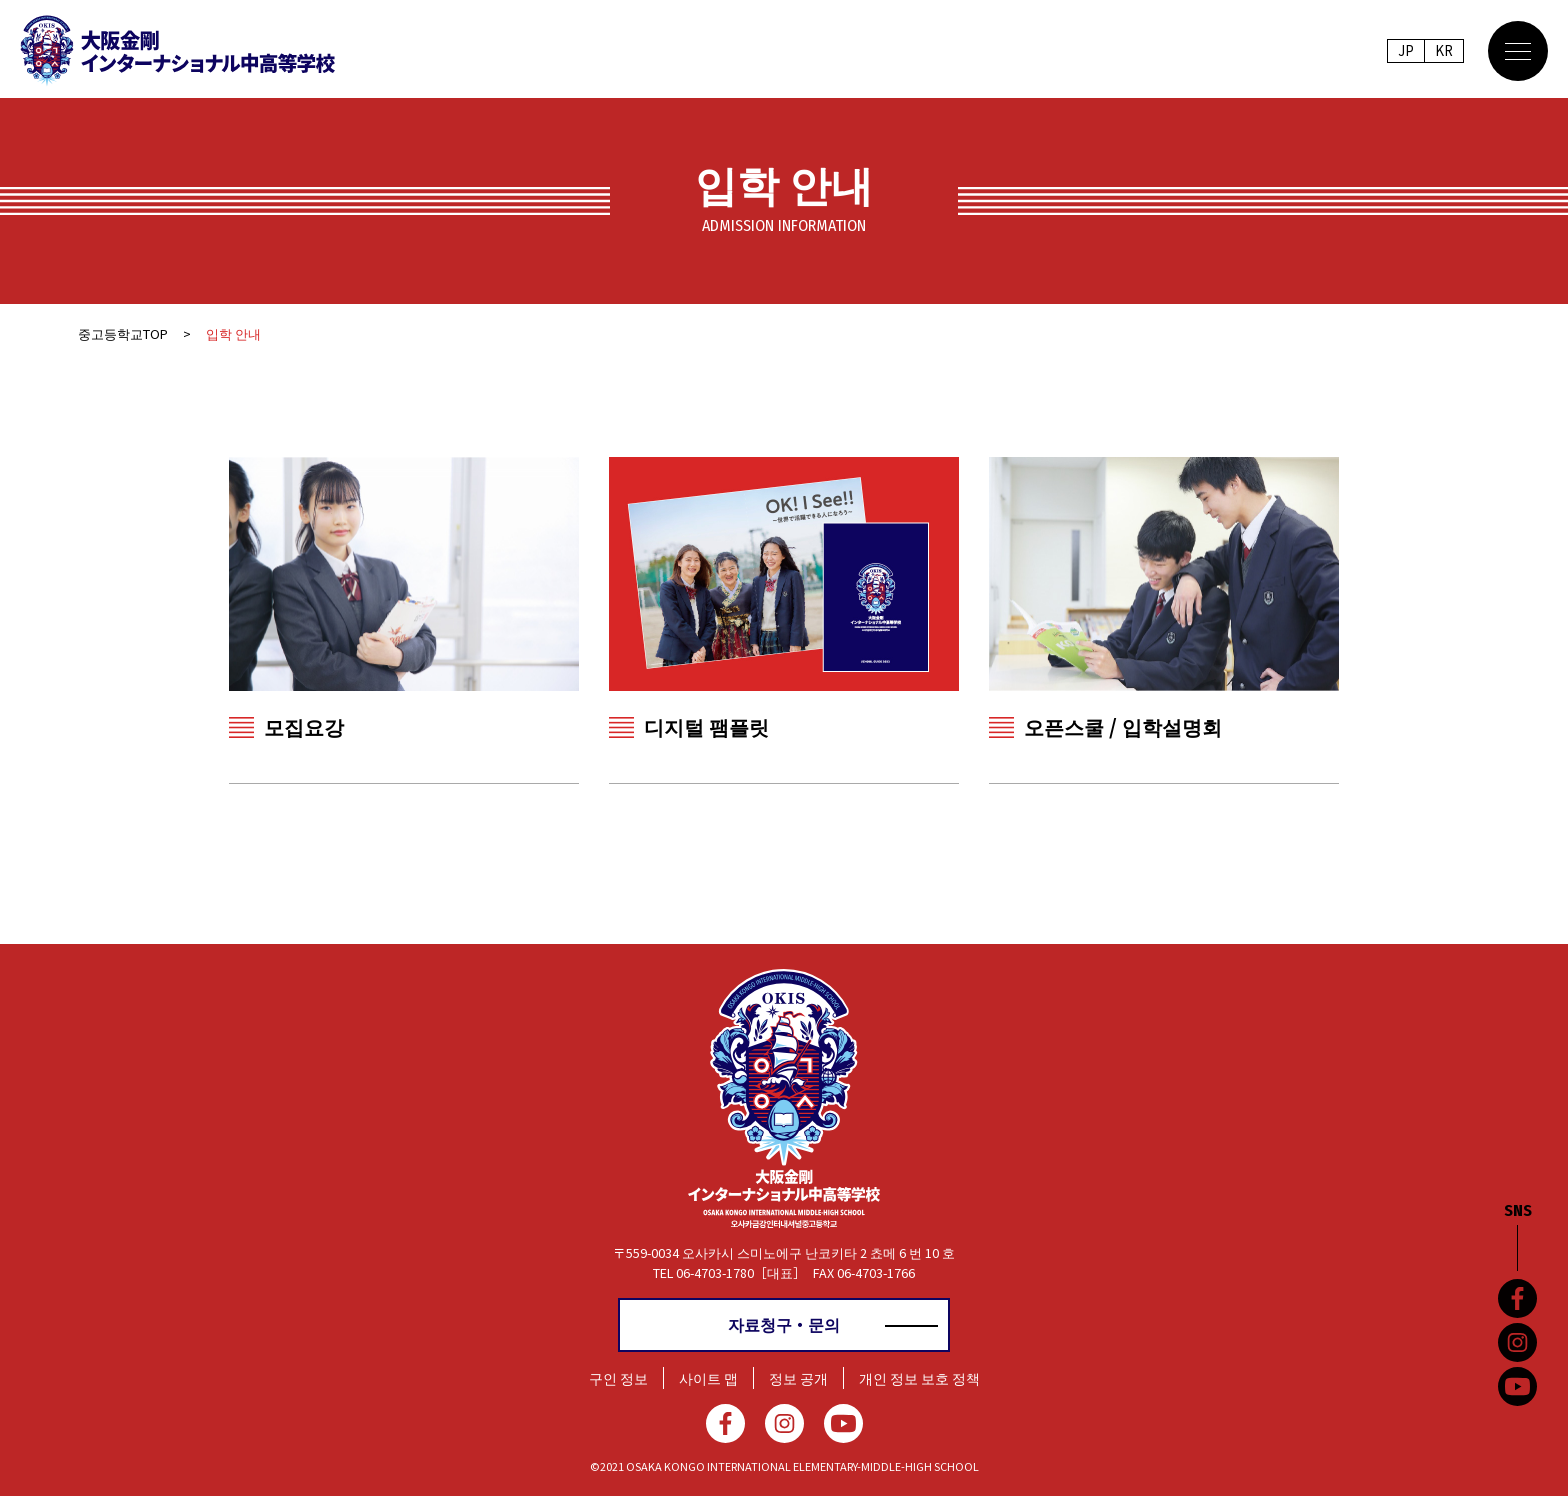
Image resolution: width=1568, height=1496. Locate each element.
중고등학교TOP (123, 333)
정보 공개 (798, 1378)
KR (1443, 51)
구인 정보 (618, 1378)
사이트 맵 (708, 1378)
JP (1405, 51)
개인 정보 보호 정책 (919, 1378)
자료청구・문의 (784, 1324)
